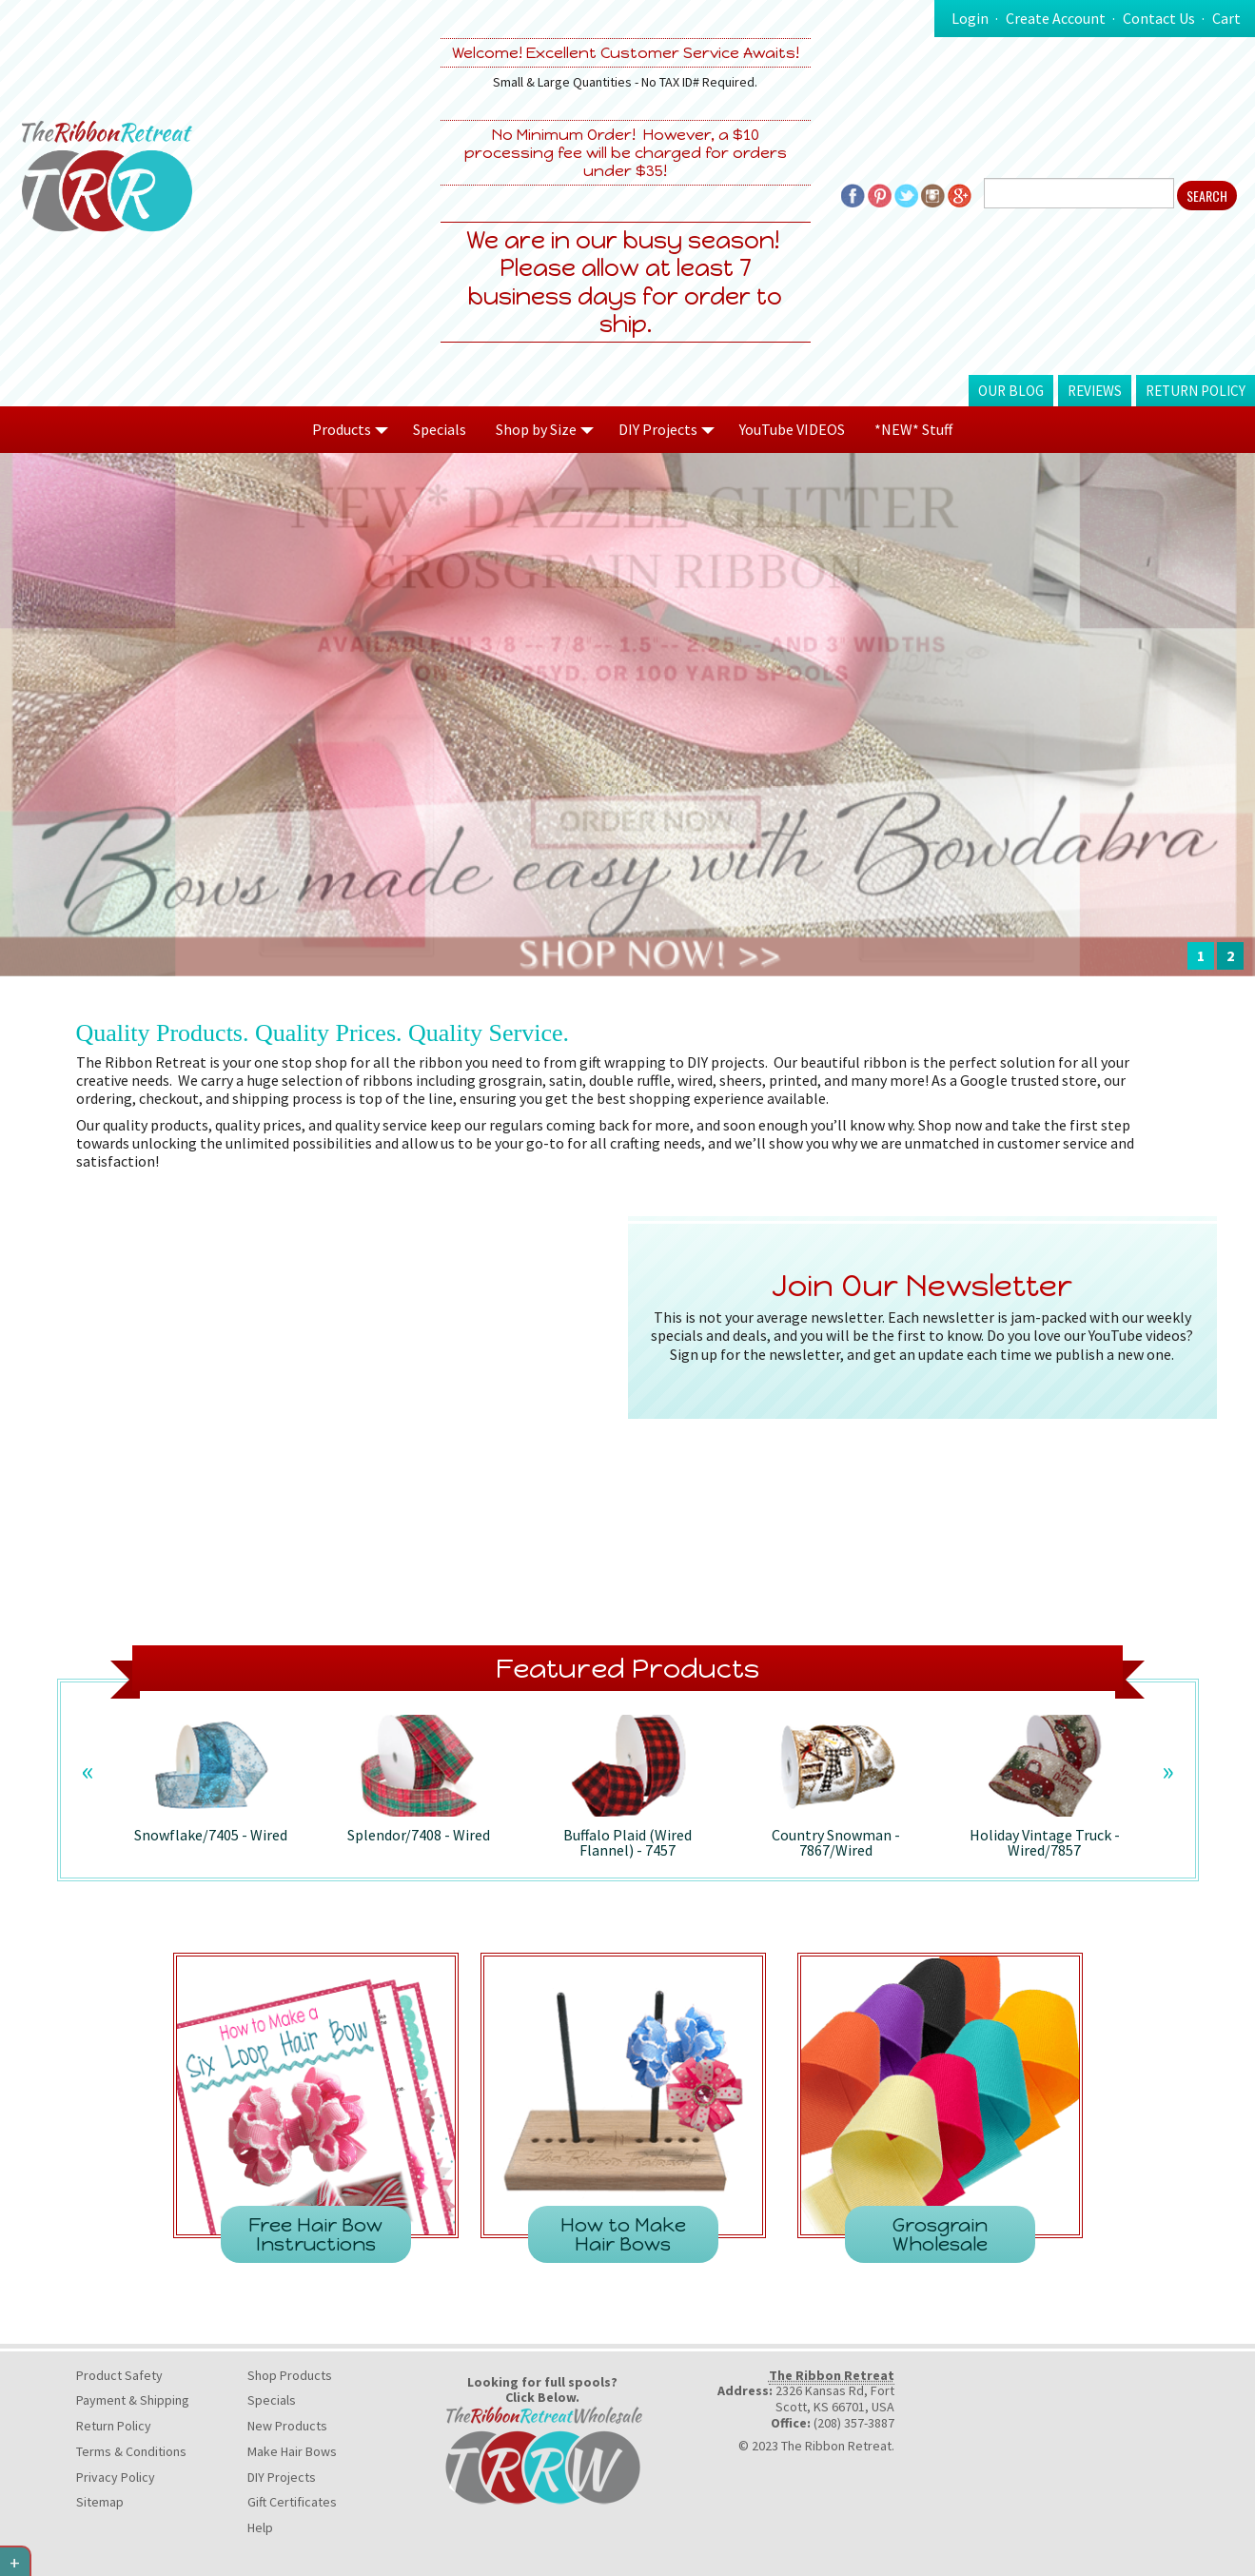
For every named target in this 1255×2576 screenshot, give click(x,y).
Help (260, 2527)
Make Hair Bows (292, 2451)
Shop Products (289, 2375)
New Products (287, 2425)
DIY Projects (281, 2477)
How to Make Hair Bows (623, 2234)
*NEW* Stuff (913, 429)
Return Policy (1195, 391)
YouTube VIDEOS (792, 429)
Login (970, 18)
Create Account (1056, 18)
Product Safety (119, 2375)
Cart (1226, 18)
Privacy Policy (115, 2477)
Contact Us (1159, 18)
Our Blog (1011, 391)
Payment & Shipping (132, 2400)
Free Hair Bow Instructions (315, 2234)
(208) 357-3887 (854, 2422)
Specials (439, 429)
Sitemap (100, 2501)
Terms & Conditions (131, 2451)
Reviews (1095, 391)
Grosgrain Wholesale (940, 2234)
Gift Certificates (292, 2501)
